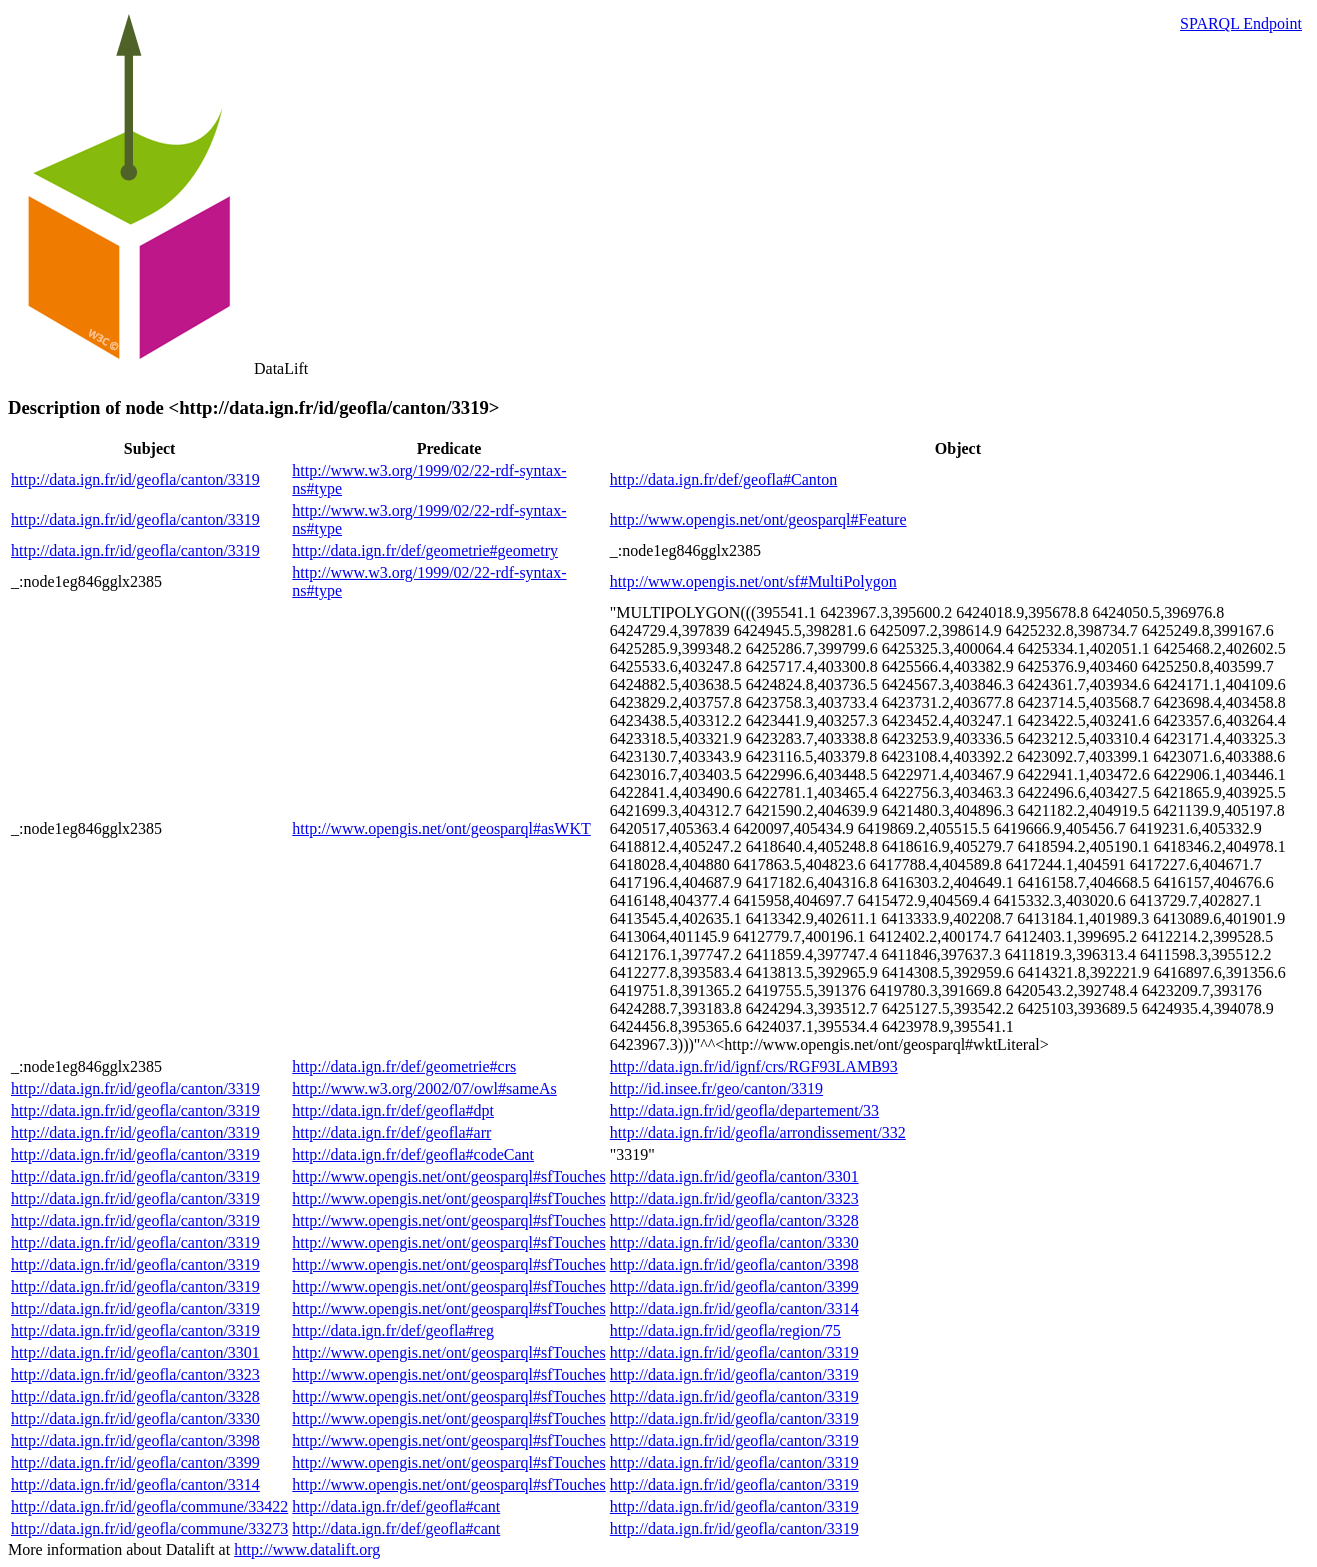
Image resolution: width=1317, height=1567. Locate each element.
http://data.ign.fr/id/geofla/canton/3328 (734, 1220)
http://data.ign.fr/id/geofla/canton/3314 (734, 1308)
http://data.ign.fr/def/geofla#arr (391, 1132)
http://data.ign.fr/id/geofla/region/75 (725, 1330)
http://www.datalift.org (307, 1549)
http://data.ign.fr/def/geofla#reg (393, 1330)
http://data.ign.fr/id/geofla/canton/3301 (734, 1176)
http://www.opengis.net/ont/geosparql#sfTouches (448, 1176)
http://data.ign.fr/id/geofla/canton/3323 (734, 1198)
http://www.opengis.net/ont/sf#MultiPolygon (753, 581)
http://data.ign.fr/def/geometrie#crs (404, 1066)
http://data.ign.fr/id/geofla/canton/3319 (135, 479)
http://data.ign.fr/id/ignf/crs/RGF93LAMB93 (754, 1066)
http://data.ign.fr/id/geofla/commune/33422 (149, 1506)
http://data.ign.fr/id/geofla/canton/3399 (734, 1286)
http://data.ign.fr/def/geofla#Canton (724, 479)
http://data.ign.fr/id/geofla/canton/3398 (734, 1264)
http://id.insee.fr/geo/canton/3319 (716, 1088)
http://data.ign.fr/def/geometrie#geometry (425, 550)
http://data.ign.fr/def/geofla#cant (396, 1506)
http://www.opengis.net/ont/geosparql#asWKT (441, 828)
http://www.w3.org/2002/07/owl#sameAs (424, 1088)
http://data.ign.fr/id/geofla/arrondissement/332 (758, 1132)
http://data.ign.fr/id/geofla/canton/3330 (734, 1242)
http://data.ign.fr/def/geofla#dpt (393, 1110)
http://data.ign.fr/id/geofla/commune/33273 (149, 1528)
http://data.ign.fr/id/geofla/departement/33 (744, 1110)
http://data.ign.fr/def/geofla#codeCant (413, 1154)
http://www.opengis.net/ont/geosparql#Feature (758, 519)
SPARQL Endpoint (1241, 23)
